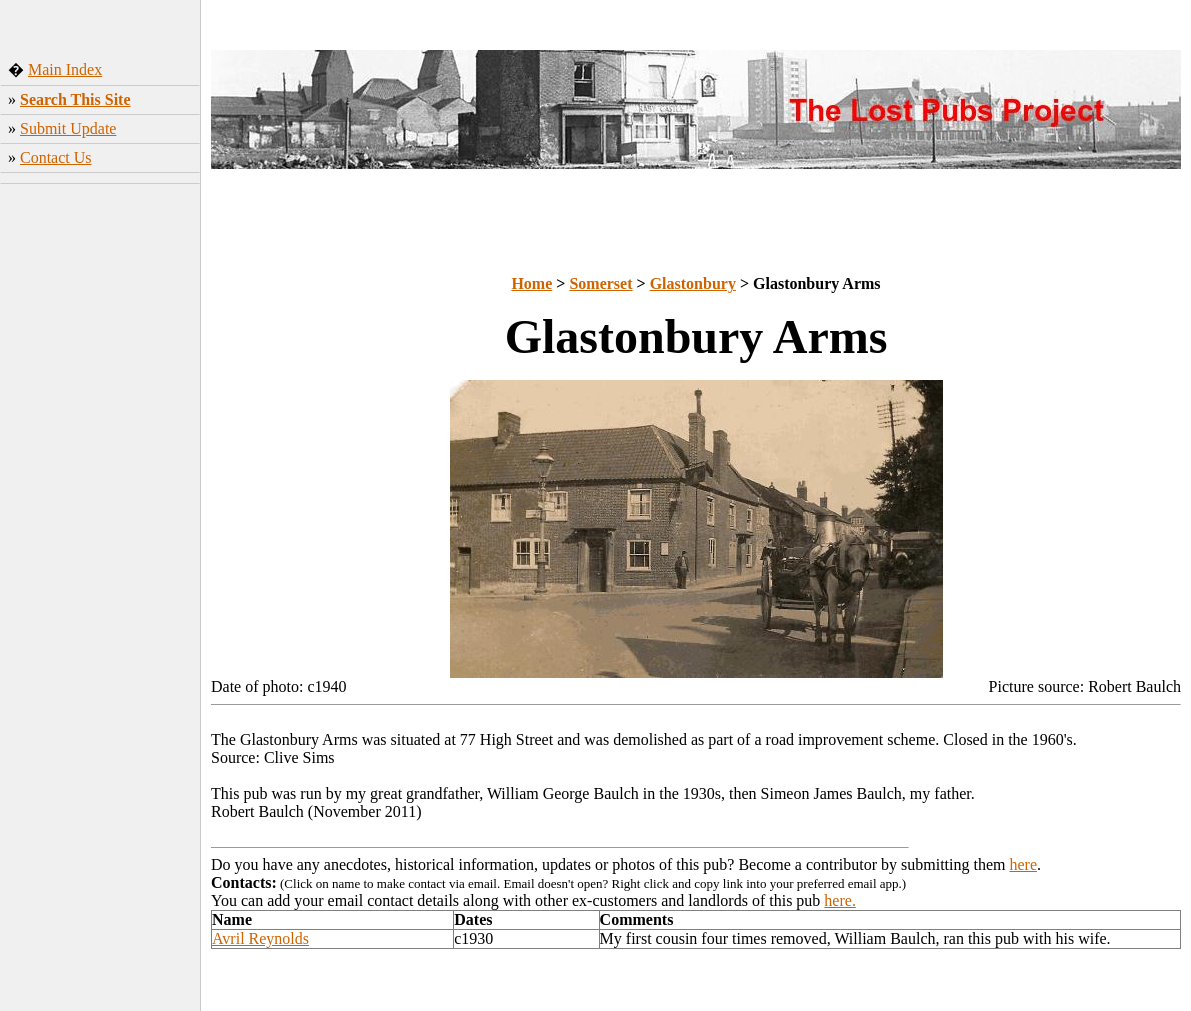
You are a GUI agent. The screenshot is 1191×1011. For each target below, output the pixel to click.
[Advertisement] (100, 505)
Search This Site (75, 99)
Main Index (65, 69)
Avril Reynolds (260, 938)
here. (840, 900)
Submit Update (68, 128)
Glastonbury (693, 283)
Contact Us (56, 157)
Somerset (600, 283)
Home (531, 283)
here (1024, 864)
